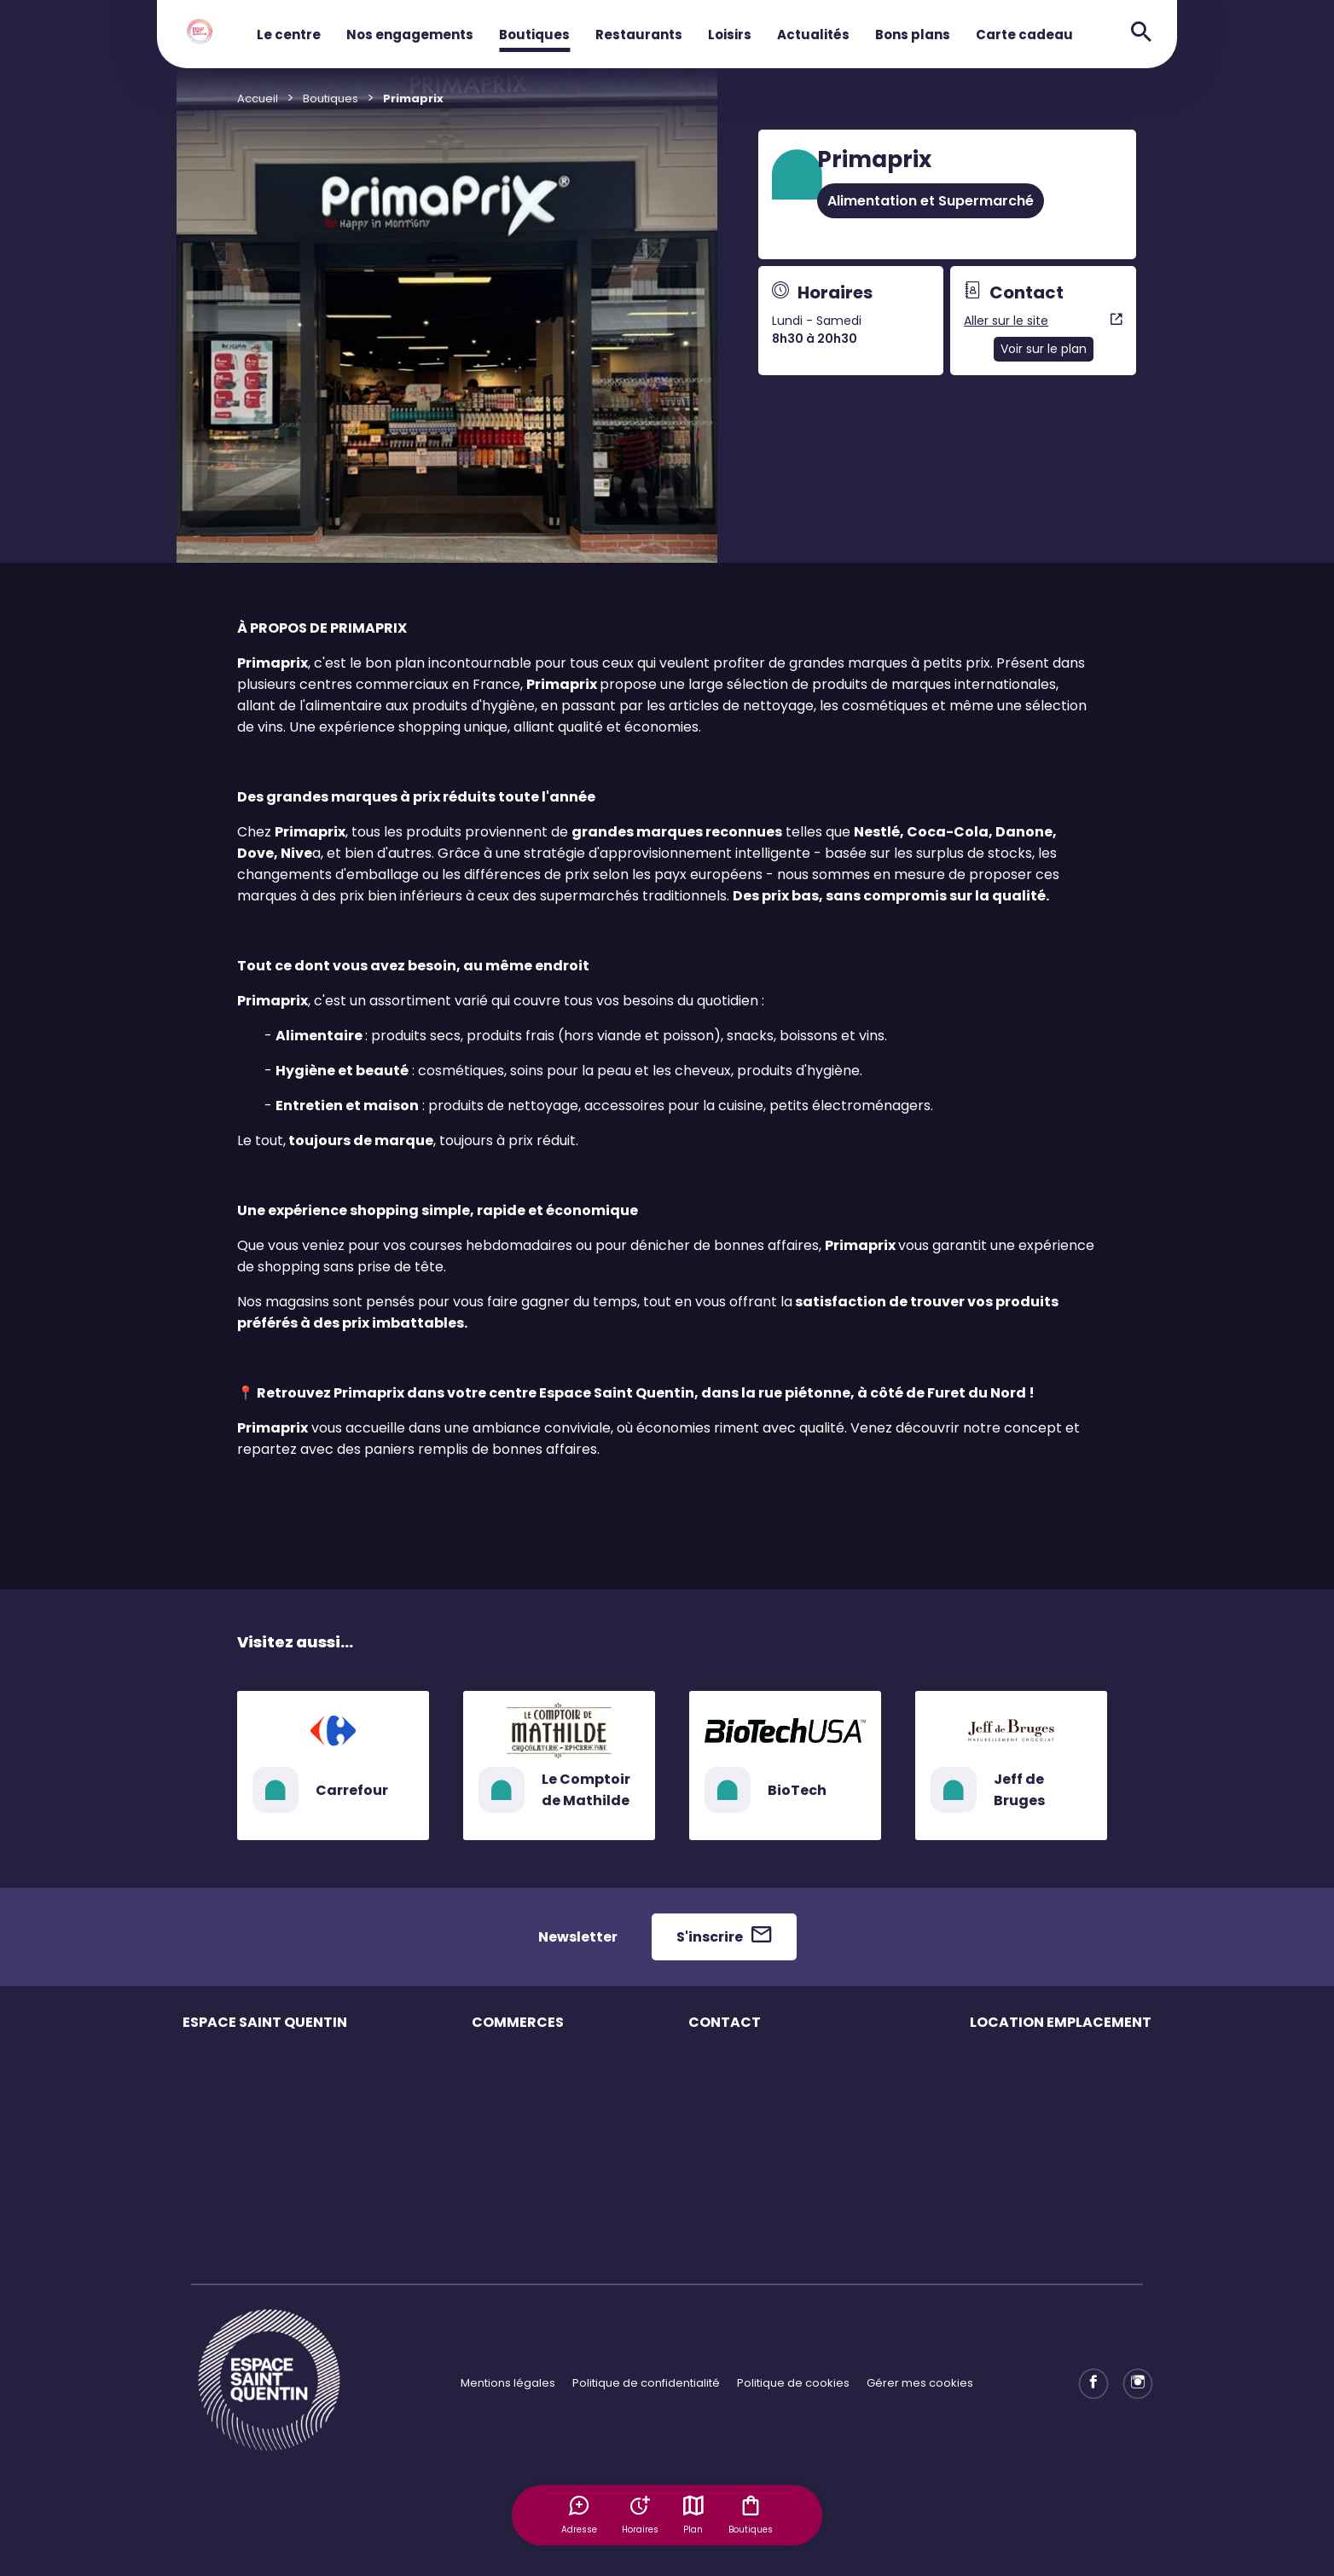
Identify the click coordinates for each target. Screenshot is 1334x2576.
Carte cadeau (1024, 34)
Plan (694, 2514)
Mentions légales (508, 2383)
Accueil (257, 98)
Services (206, 2121)
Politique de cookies (793, 2383)
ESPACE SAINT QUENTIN (265, 2022)
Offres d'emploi (515, 2181)
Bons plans (912, 34)
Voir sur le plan (1043, 348)
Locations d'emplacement (1043, 2061)
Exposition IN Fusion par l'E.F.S (262, 2240)
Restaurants (638, 34)
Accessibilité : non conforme (766, 2121)
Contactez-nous (734, 2091)
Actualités (813, 34)
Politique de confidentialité (646, 2383)
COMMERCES (518, 2022)
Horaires (206, 2091)
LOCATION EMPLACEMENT (1060, 2022)
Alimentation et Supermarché (930, 201)
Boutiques (534, 34)
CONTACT (724, 2022)
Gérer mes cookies (920, 2383)
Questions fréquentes (748, 2061)
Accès (200, 2151)
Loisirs (729, 34)
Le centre (289, 34)
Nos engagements (409, 34)
